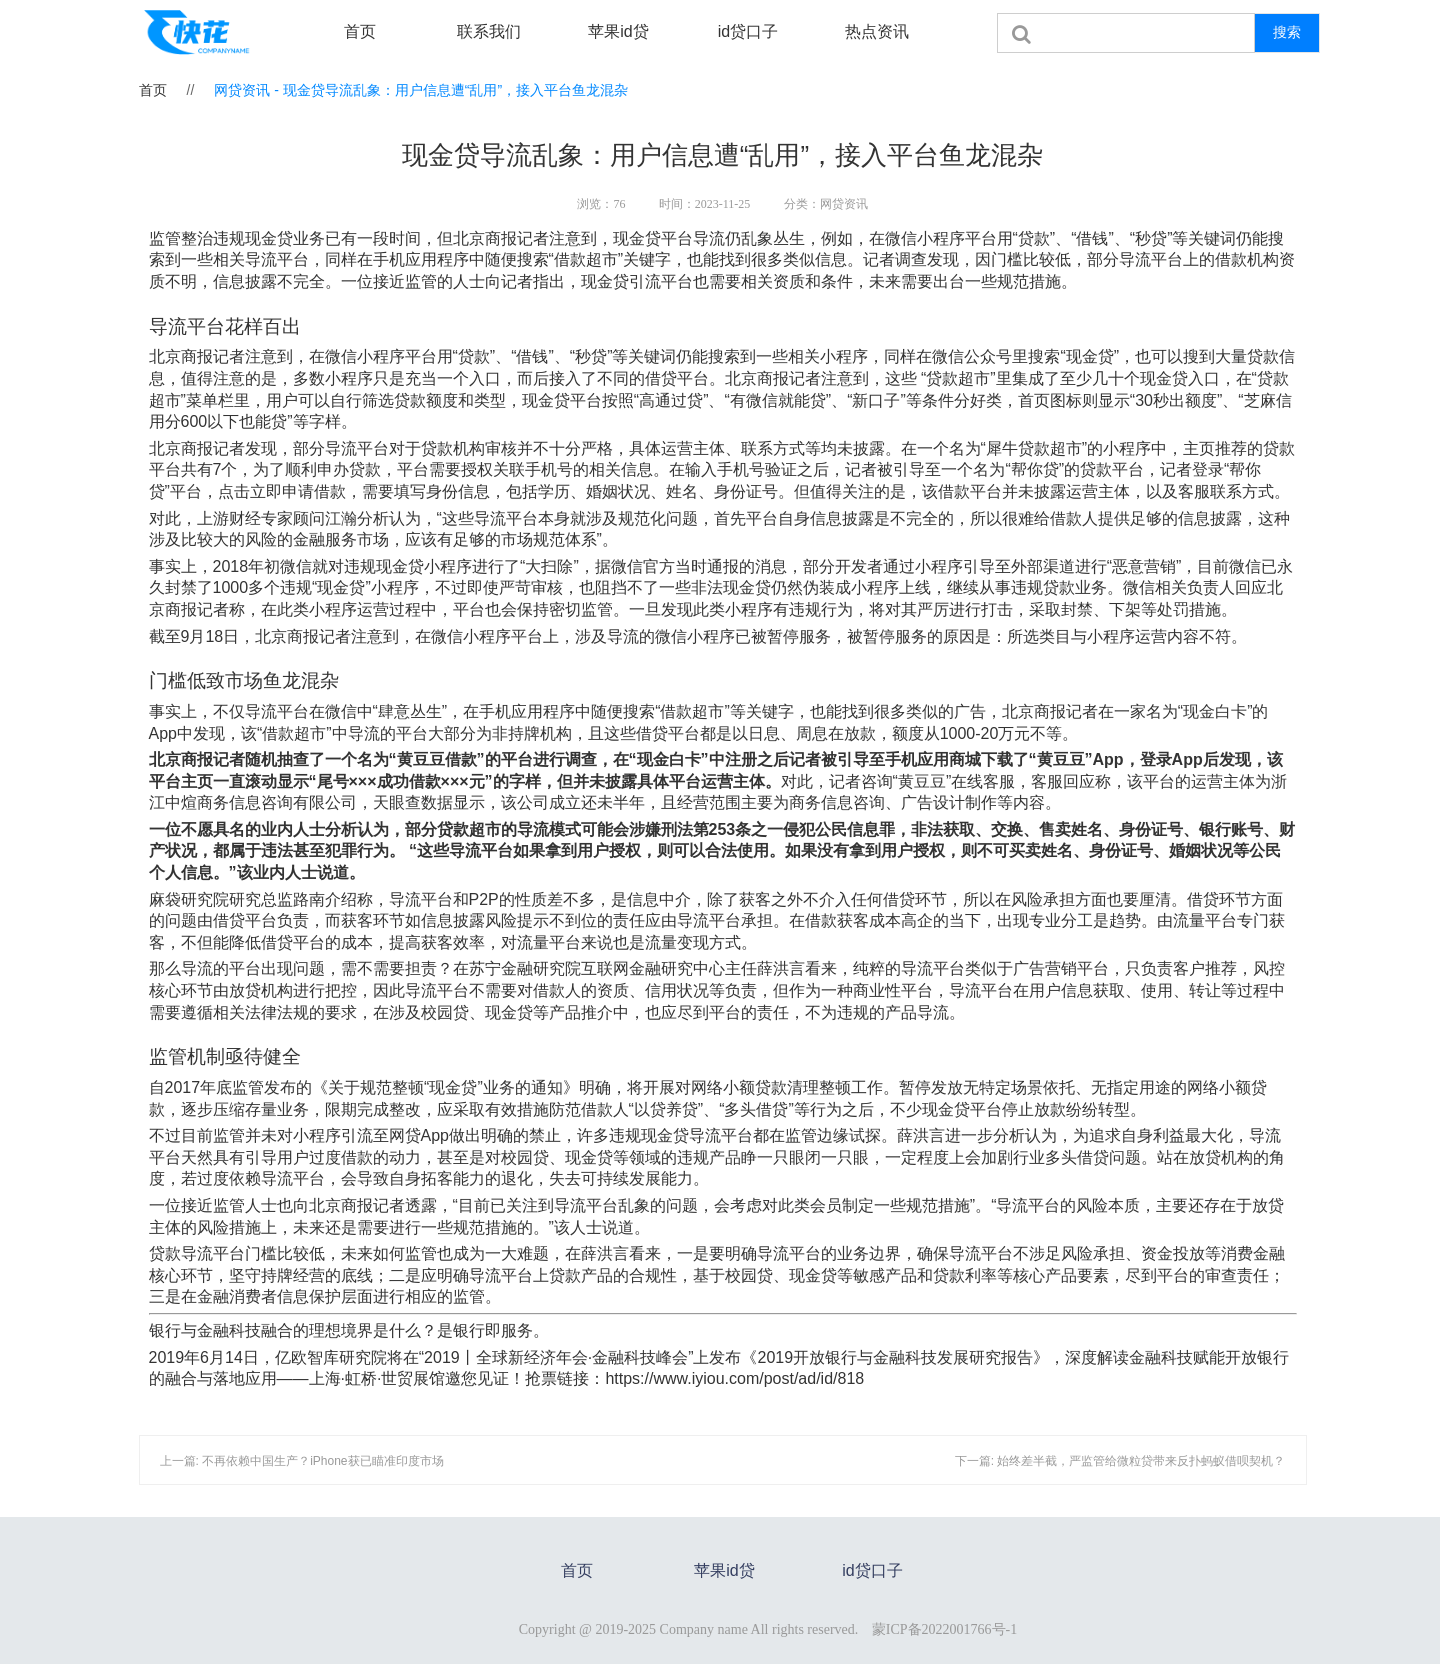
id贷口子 (748, 31)
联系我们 (489, 31)
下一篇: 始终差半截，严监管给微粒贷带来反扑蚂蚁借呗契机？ (1120, 1461)
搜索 (1287, 32)
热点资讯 (877, 31)
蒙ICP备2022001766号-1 (944, 1629)
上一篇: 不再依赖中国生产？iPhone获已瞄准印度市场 (302, 1461)
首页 (360, 31)
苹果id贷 (618, 31)
